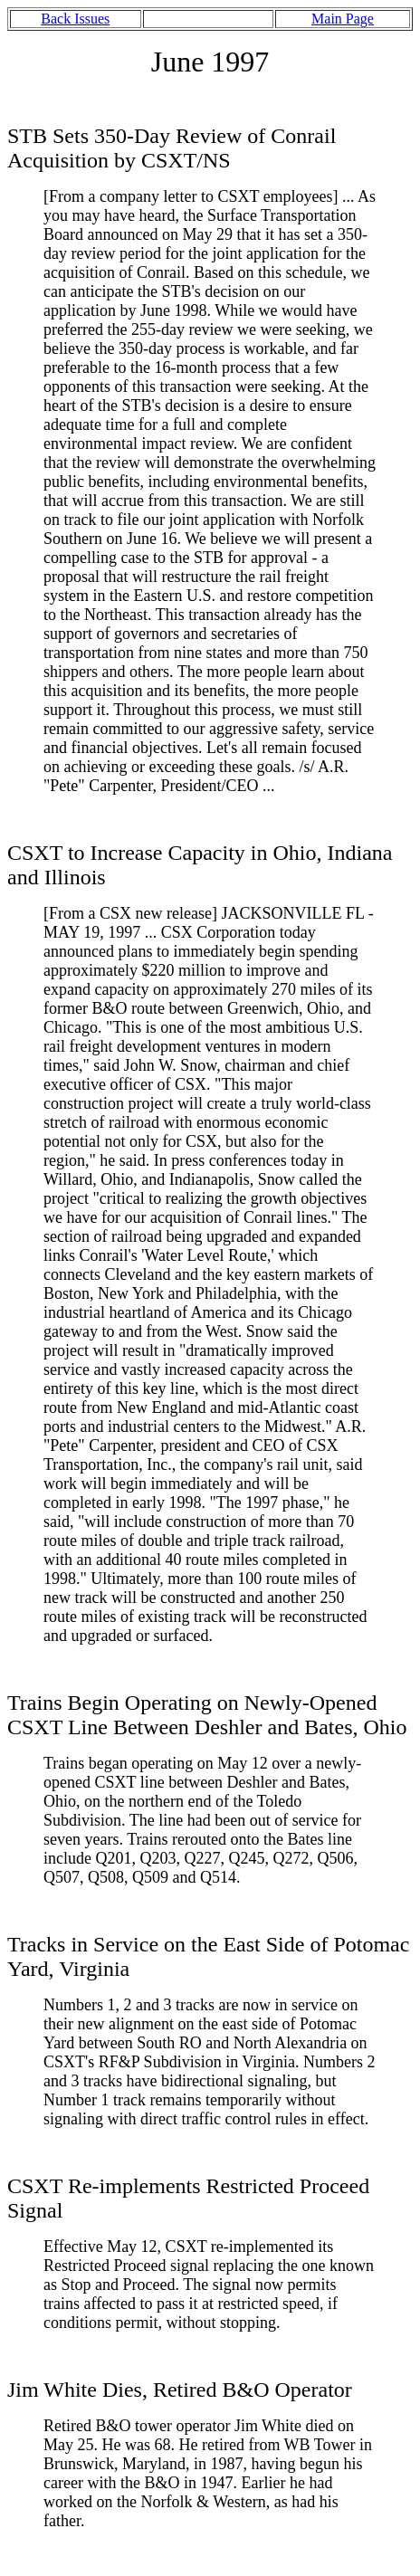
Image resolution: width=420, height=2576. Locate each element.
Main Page (342, 18)
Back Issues (75, 18)
